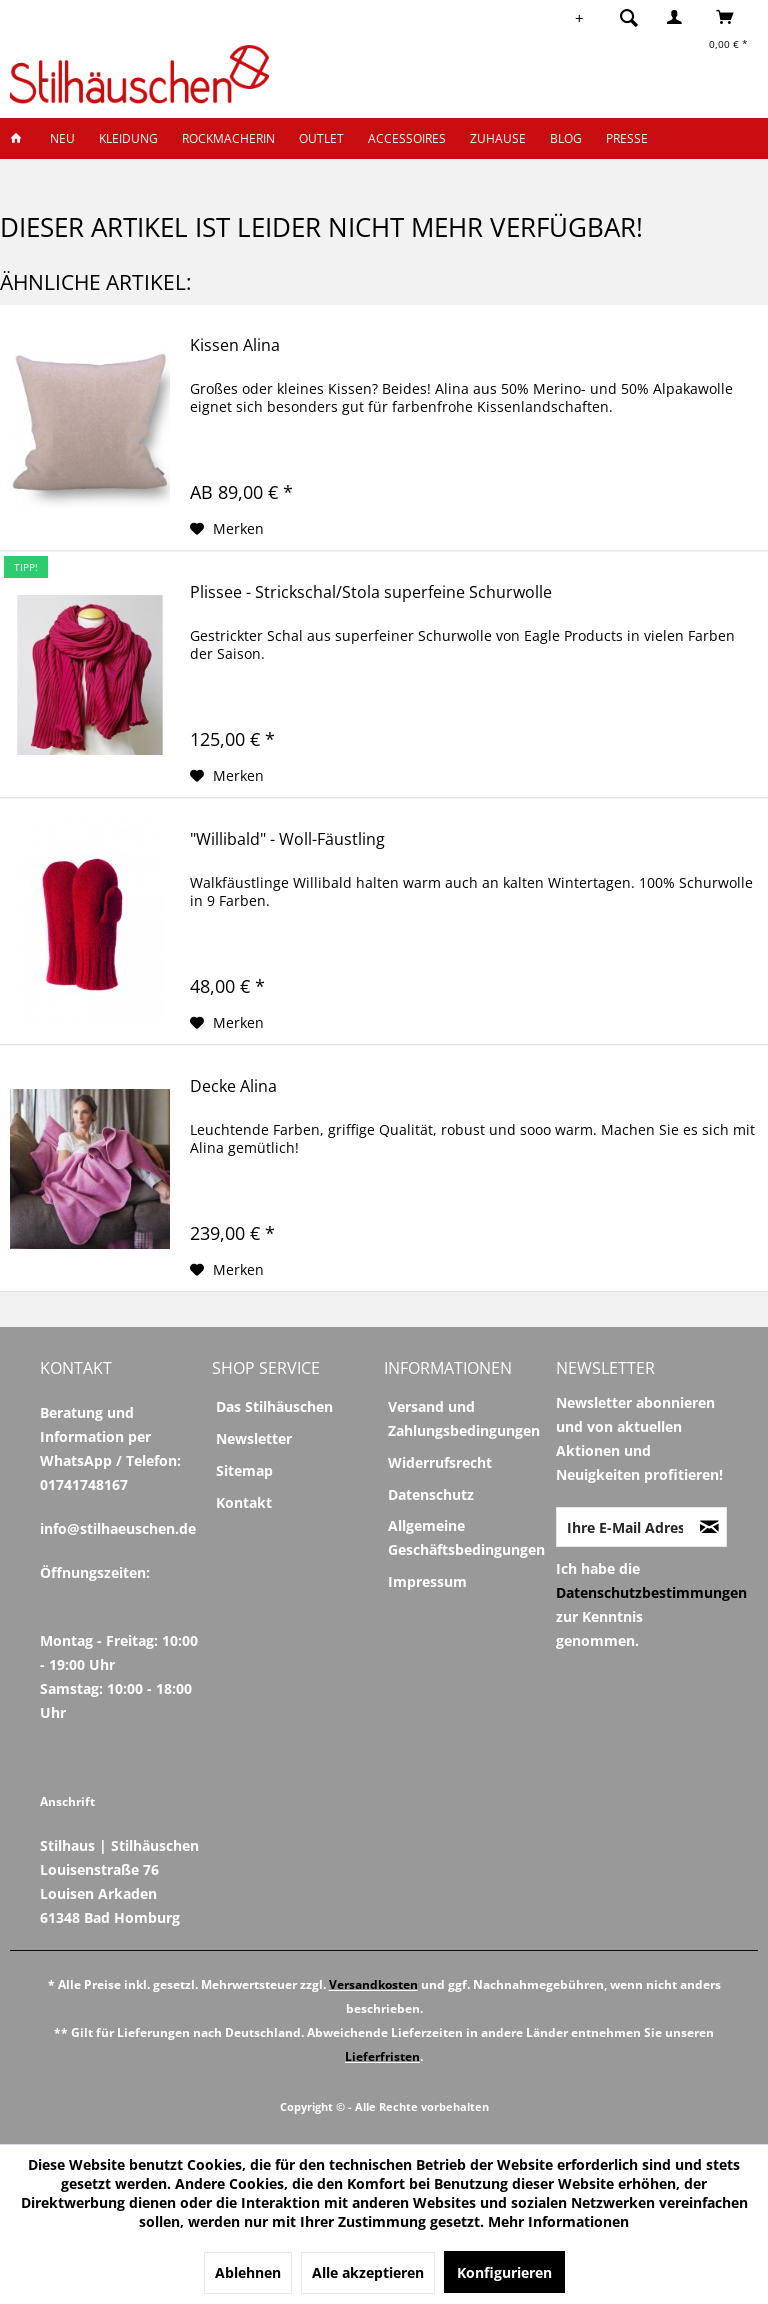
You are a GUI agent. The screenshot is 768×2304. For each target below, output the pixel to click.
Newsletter (254, 1438)
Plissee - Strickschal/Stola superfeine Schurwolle (371, 592)
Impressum (427, 1581)
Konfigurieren (504, 2272)
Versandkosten (373, 1984)
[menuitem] (623, 17)
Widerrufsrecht (440, 1462)
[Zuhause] (498, 138)
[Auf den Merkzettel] (227, 529)
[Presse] (627, 138)
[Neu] (62, 138)
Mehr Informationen (558, 2221)
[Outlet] (321, 138)
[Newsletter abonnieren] (710, 1527)
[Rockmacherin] (228, 138)
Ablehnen (248, 2272)
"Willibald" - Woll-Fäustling (287, 839)
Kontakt (244, 1502)
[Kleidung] (128, 138)
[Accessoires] (407, 138)
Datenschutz (431, 1494)
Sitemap (244, 1470)
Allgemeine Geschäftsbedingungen (466, 1537)
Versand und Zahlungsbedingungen (464, 1418)
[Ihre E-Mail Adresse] (625, 1527)
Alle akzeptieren (368, 2272)
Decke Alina (233, 1086)
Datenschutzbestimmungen (651, 1592)
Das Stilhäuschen (274, 1406)
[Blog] (566, 138)
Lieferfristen (382, 2056)
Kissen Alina (235, 345)
